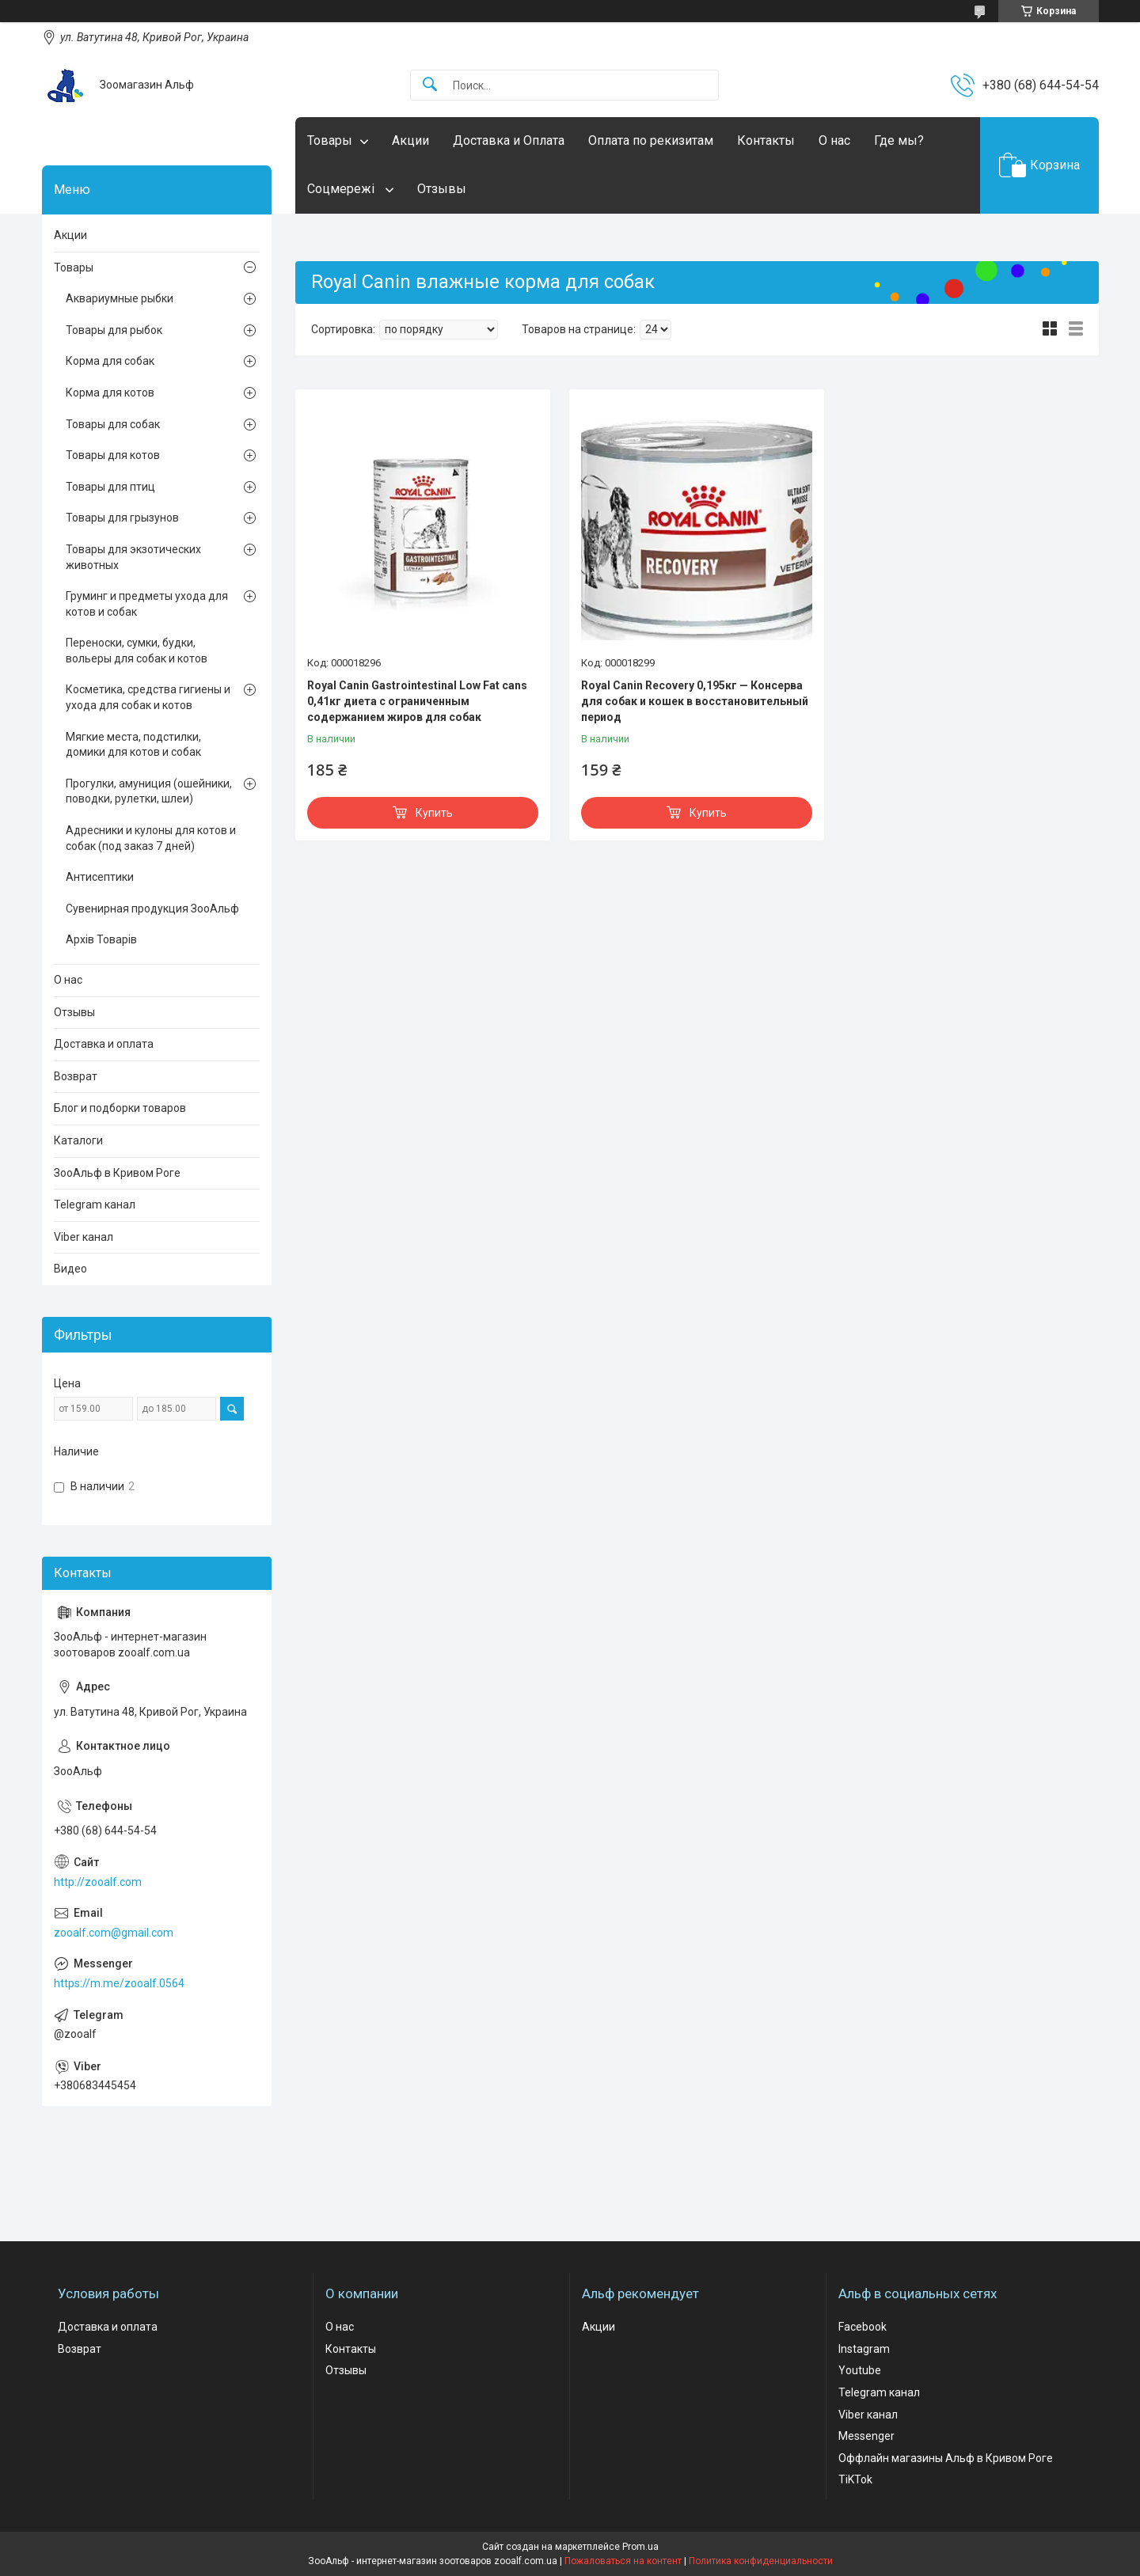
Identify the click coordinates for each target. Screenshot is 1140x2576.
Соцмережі (342, 188)
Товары (329, 140)
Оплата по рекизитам (650, 140)
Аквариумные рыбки (119, 298)
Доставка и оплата (104, 1044)
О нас (834, 140)
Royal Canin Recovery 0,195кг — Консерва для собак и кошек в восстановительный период (694, 701)
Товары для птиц (110, 486)
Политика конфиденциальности (761, 2561)
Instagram (864, 2349)
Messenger (866, 2436)
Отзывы (441, 188)
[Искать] (430, 85)
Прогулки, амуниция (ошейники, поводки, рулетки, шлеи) (149, 791)
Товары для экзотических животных (133, 557)
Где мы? (899, 140)
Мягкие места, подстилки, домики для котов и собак (133, 744)
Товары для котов (113, 455)
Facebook (862, 2326)
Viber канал (83, 1237)
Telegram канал (94, 1204)
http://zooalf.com (98, 1882)
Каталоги (78, 1140)
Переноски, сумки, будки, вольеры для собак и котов (136, 650)
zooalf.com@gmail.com (113, 1932)
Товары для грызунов (122, 517)
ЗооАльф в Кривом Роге (117, 1173)
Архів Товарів (101, 939)
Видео (70, 1268)
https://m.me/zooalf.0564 (119, 1983)
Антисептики (100, 877)
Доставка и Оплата (508, 140)
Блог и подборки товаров (120, 1108)
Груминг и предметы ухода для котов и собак (147, 604)
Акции (410, 140)
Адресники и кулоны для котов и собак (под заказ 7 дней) (151, 838)
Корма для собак (110, 361)
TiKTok (855, 2479)
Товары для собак (113, 424)
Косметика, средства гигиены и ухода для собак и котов (148, 697)
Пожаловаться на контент (623, 2561)
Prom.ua (640, 2546)
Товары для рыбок (114, 330)
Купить (434, 812)
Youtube (859, 2370)
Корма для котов (110, 392)
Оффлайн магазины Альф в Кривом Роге (945, 2458)
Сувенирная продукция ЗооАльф (152, 908)
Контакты (766, 140)
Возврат (75, 1076)
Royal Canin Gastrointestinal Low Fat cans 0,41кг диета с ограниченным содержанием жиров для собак (417, 701)
